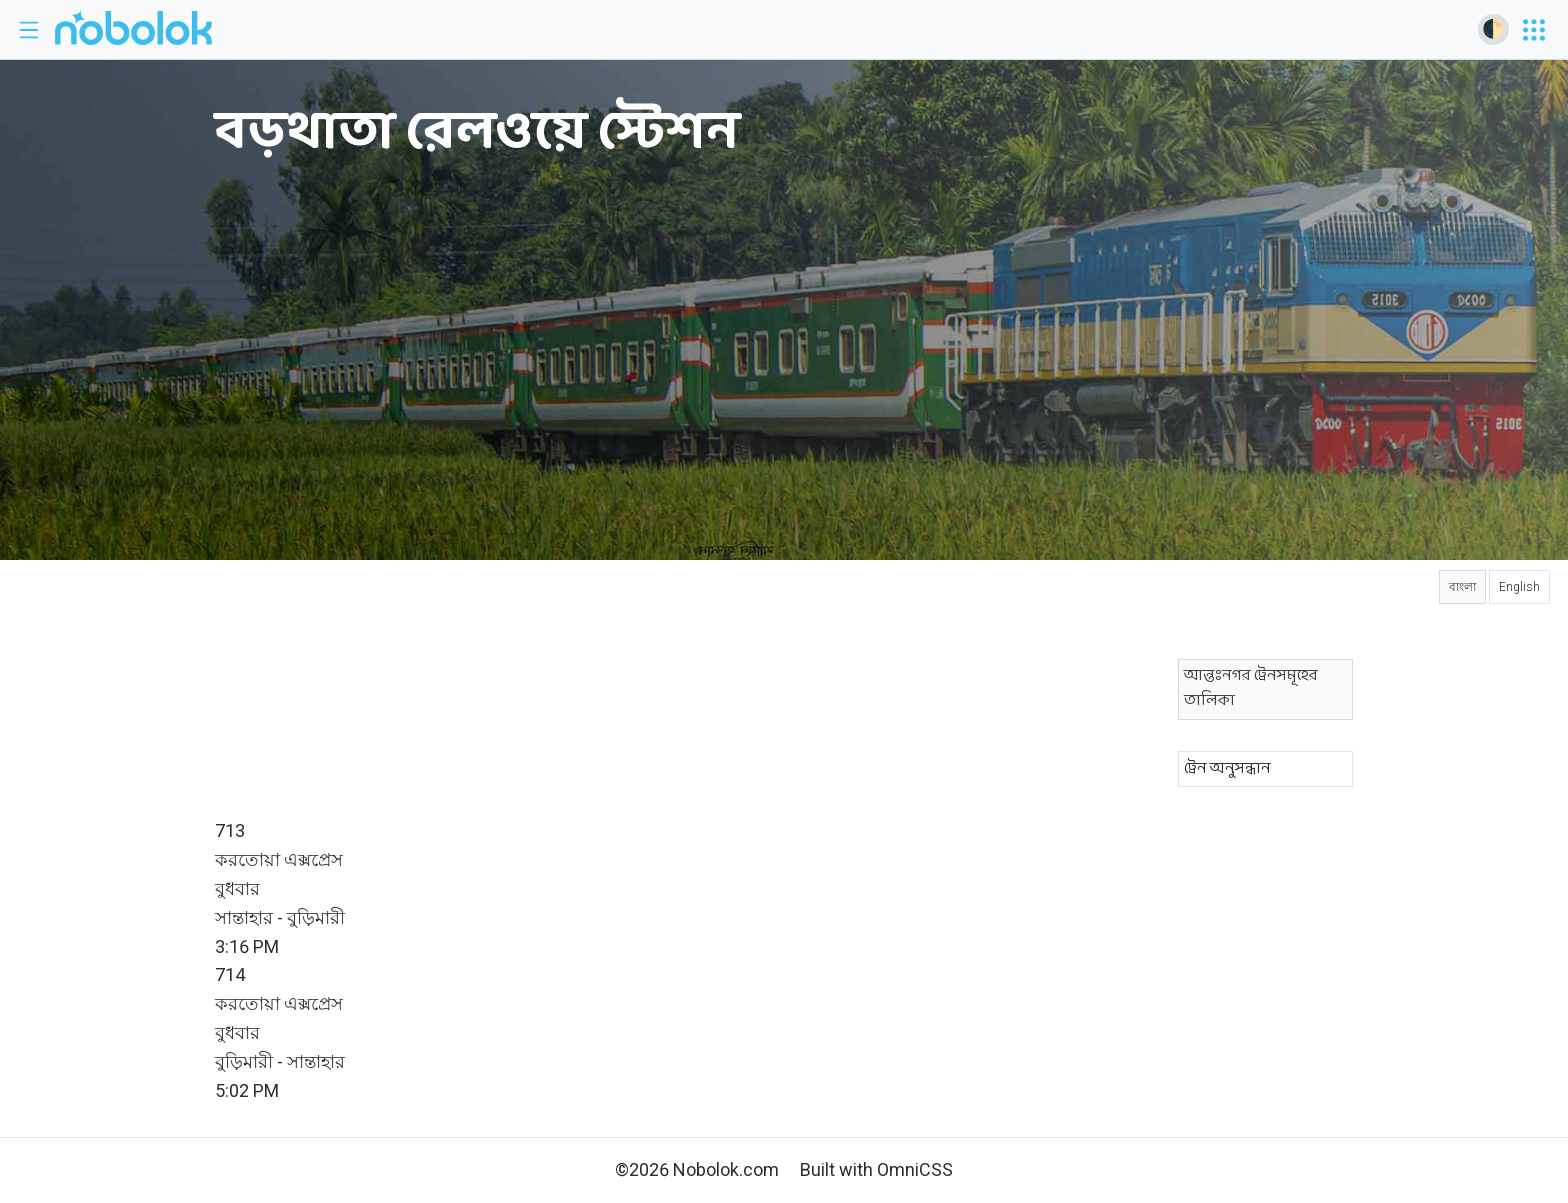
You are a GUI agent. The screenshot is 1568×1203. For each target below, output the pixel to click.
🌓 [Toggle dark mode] (1493, 28)
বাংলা (1462, 587)
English (1519, 587)
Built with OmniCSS (876, 1169)
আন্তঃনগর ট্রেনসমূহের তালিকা (1251, 688)
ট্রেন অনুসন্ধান (1227, 769)
